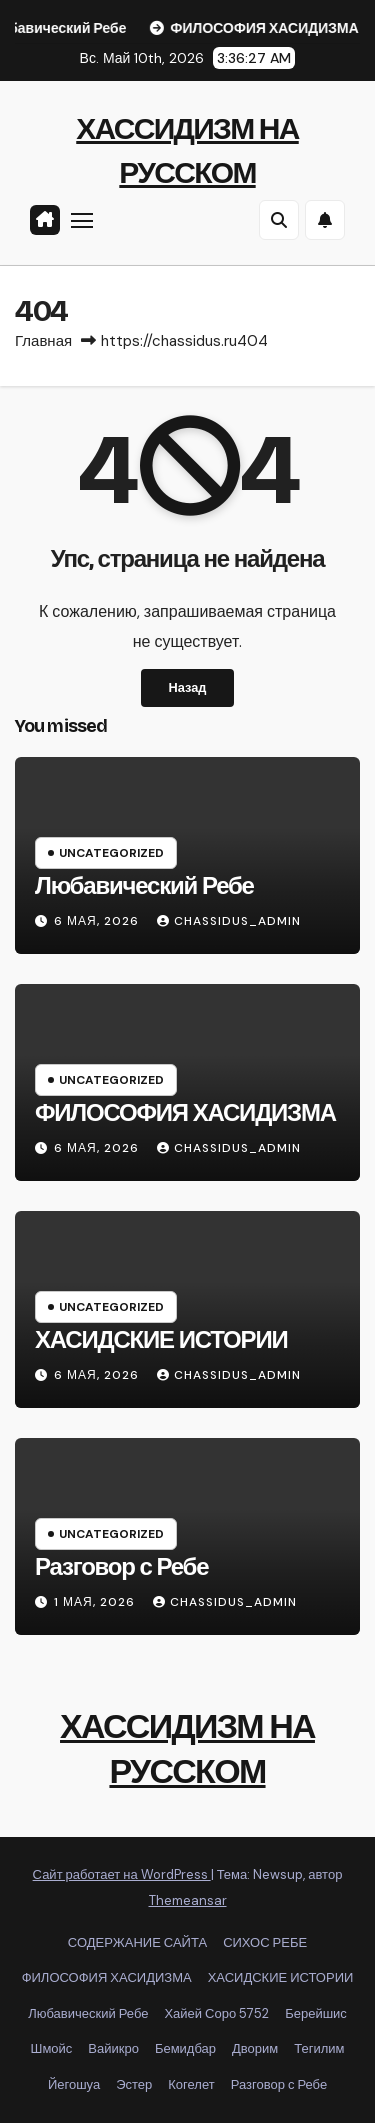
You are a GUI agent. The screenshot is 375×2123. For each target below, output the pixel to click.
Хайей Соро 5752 (216, 2013)
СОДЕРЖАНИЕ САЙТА (137, 1942)
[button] (279, 220)
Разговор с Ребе (121, 1567)
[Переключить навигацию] (82, 220)
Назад (188, 687)
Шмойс (51, 2048)
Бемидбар (185, 2048)
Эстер (134, 2084)
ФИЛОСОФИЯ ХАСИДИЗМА (185, 1113)
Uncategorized (111, 853)
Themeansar (188, 1900)
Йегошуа (74, 2084)
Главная (43, 341)
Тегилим (319, 2048)
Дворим (255, 2048)
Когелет (191, 2084)
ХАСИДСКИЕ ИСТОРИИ (161, 1340)
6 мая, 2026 (98, 921)
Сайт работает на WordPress (122, 1874)
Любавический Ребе (144, 886)
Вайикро (113, 2048)
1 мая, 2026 (96, 1602)
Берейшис (316, 2013)
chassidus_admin (229, 921)
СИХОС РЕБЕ (265, 1942)
